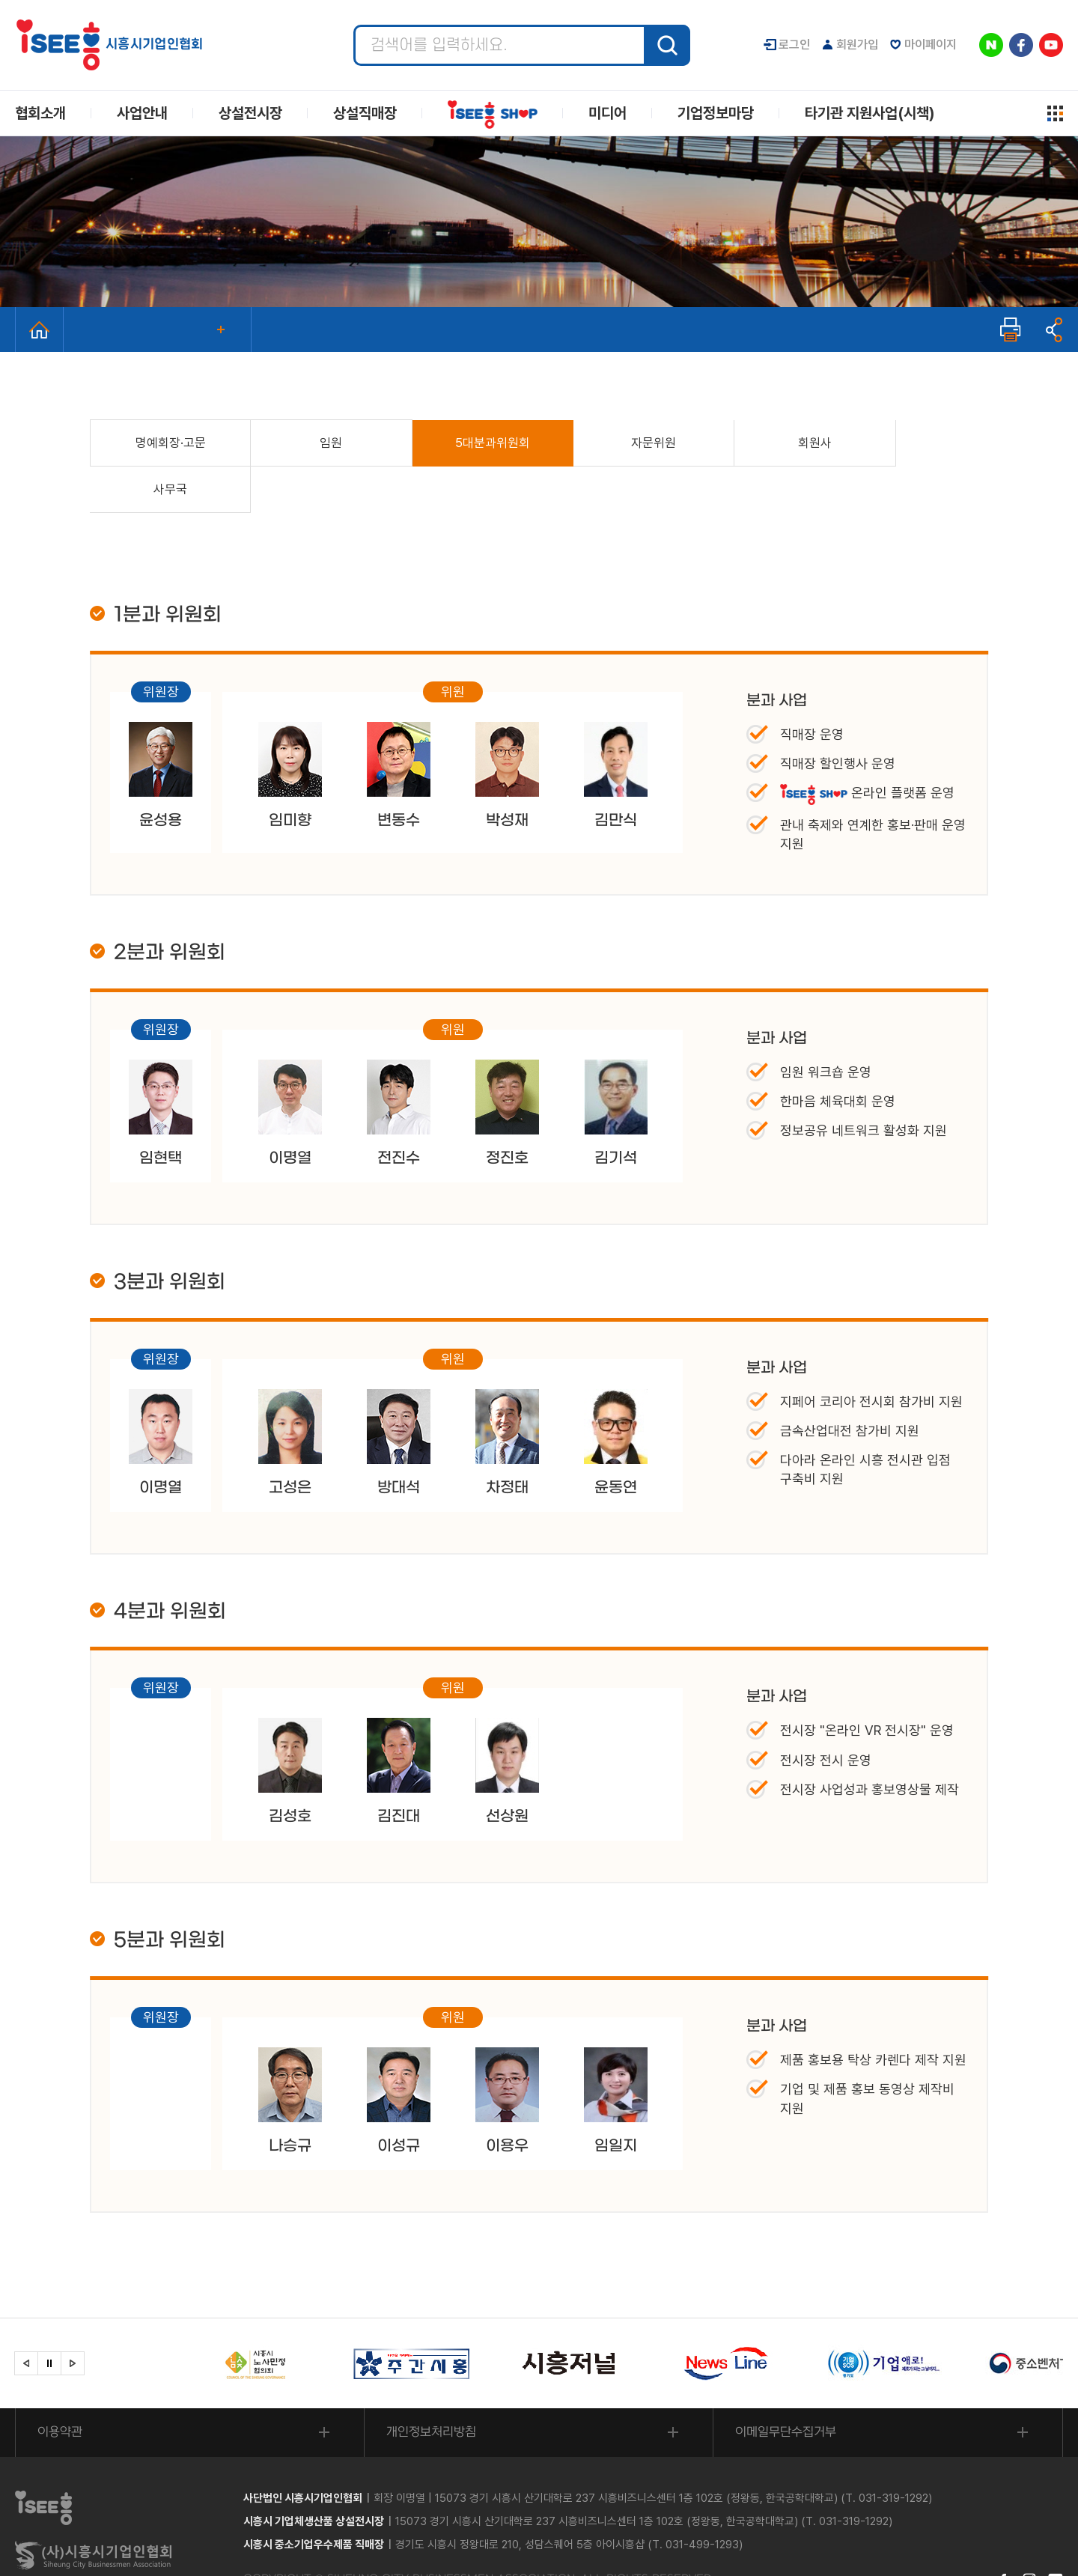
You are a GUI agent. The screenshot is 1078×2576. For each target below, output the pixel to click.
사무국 (913, 443)
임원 (314, 443)
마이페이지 (930, 44)
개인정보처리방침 (432, 2387)
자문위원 (613, 443)
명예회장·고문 (165, 443)
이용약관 (60, 2387)
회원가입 (857, 44)
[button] (26, 2318)
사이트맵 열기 (1055, 113)
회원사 (763, 443)
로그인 (794, 44)
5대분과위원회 (464, 443)
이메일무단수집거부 (786, 2387)
